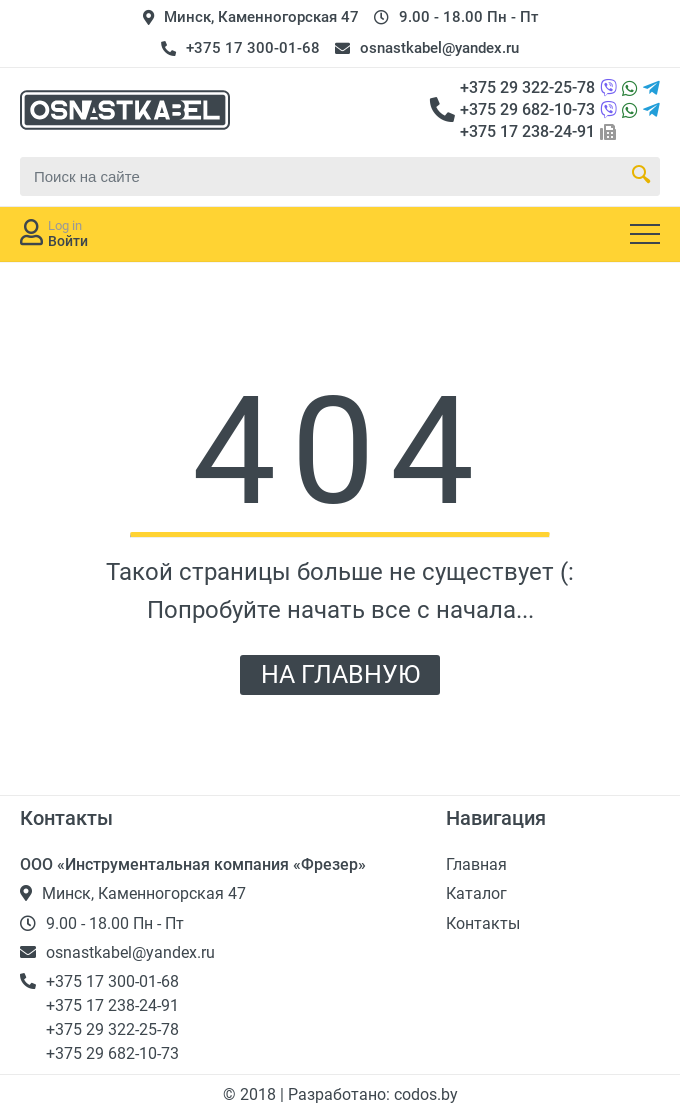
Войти (68, 241)
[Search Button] (641, 176)
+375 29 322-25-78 (527, 87)
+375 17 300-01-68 (253, 48)
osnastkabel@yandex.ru (439, 48)
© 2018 (251, 1094)
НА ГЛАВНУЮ (340, 674)
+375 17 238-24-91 (527, 131)
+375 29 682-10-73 (527, 109)
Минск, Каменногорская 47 (261, 17)
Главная (476, 864)
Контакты (483, 923)
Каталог (476, 893)
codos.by (426, 1094)
